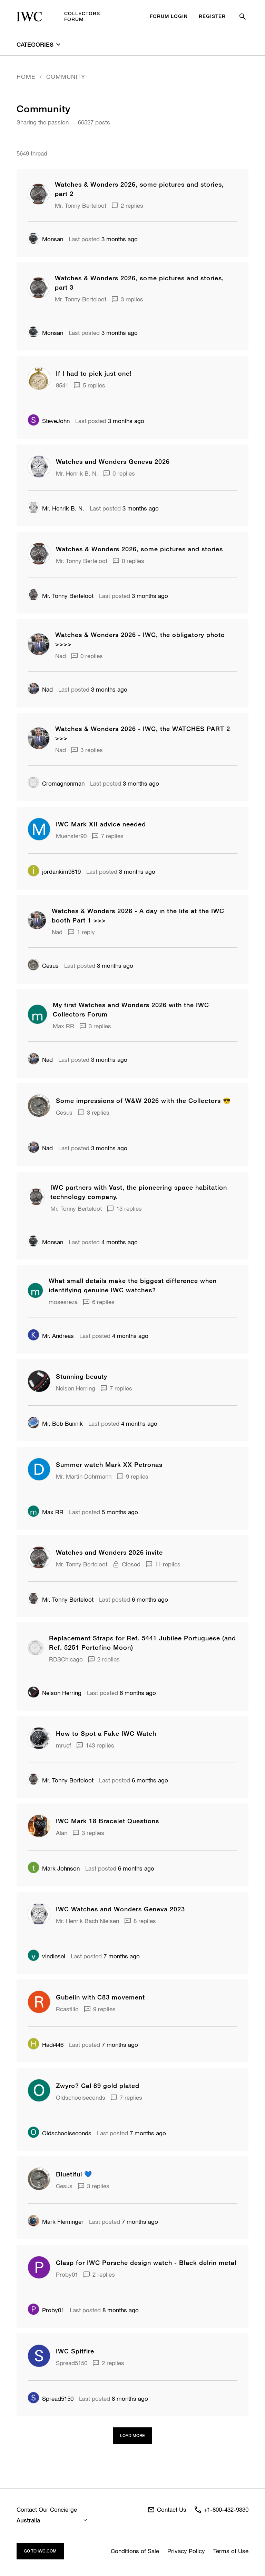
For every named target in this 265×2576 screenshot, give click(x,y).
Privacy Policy (186, 2551)
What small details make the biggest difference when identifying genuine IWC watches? (133, 1285)
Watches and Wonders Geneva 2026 (113, 461)
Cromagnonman (56, 783)
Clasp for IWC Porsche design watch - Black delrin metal (146, 2262)
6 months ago (133, 1599)
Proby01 (46, 2310)
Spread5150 (50, 2399)
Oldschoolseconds (59, 2133)
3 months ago (103, 239)
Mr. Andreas (51, 1336)
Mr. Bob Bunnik (55, 1424)
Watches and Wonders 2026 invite (109, 1552)
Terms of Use (230, 2551)
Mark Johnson (54, 1868)
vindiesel (46, 1956)
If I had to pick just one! (94, 373)
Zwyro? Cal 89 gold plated (97, 2085)
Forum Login (169, 16)
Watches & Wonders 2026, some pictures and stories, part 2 (139, 188)
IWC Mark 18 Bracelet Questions (107, 1821)
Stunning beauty (81, 1376)
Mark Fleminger (56, 2222)
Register (212, 16)
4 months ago (103, 1242)
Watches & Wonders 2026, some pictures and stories (139, 549)
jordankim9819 (54, 872)
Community (65, 76)
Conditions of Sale (135, 2551)
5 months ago (103, 1512)
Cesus (43, 966)
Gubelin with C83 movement (100, 1997)
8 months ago (104, 2310)
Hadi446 (45, 2045)
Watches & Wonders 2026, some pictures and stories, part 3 (139, 282)
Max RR (45, 1512)
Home (26, 76)
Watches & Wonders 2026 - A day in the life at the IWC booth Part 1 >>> (138, 915)
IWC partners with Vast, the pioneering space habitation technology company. (138, 1191)
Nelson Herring (54, 1692)
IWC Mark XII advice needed (101, 824)
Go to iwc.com (40, 2551)
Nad (40, 689)
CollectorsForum (58, 16)
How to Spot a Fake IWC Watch (106, 1733)
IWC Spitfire (75, 2351)
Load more (132, 2435)
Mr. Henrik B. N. (56, 508)
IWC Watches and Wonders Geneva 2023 (120, 1909)
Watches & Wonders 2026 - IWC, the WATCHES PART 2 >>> (142, 733)
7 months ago (105, 1956)
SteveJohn (49, 421)
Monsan (45, 239)
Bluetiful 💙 (74, 2174)
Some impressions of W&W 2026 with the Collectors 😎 (143, 1100)
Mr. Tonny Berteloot (61, 595)
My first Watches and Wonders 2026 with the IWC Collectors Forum (131, 1009)
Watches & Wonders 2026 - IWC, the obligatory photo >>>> (140, 639)
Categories (38, 44)
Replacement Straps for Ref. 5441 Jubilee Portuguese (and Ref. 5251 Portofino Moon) (142, 1642)
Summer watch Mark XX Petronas (109, 1464)
